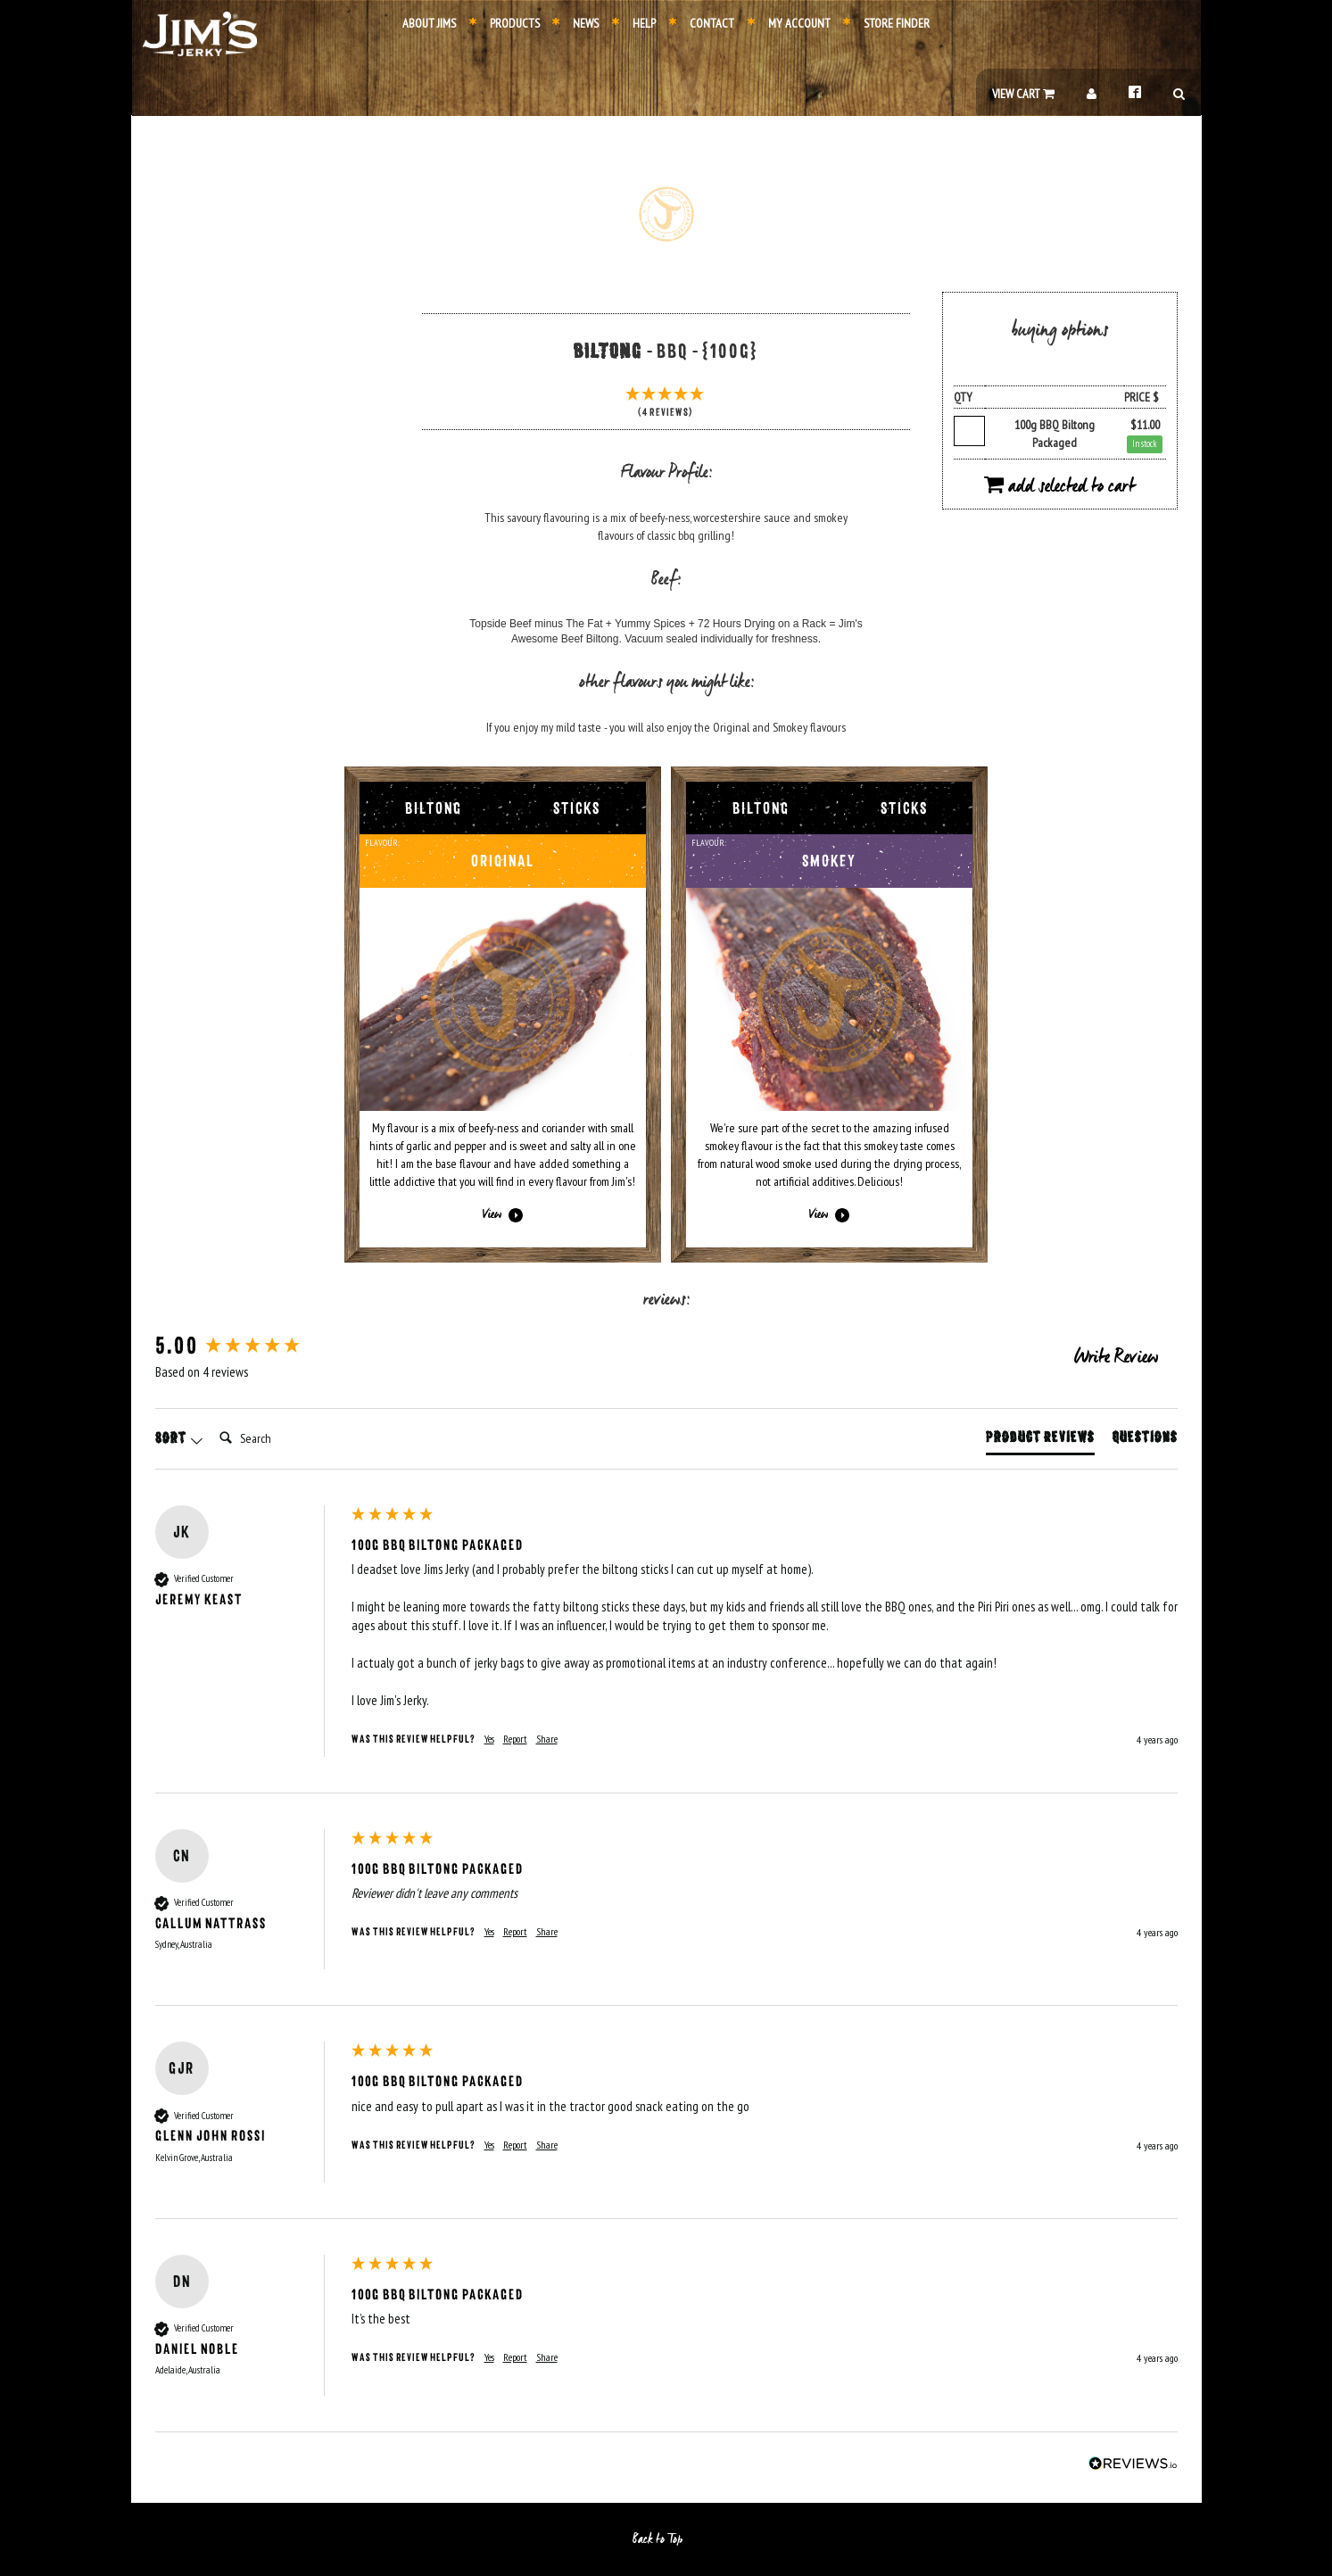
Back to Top (666, 2539)
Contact (701, 23)
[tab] (1040, 1441)
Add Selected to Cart (1059, 486)
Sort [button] (179, 1438)
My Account (789, 23)
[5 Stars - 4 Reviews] (666, 404)
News (575, 23)
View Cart (1023, 94)
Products (504, 23)
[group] (249, 1346)
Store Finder (886, 23)
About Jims (429, 23)
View (503, 1215)
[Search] (283, 1438)
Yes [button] (489, 1738)
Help (634, 23)
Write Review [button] (1116, 1357)
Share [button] (547, 1738)
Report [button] (515, 1738)
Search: (211, 1420)
